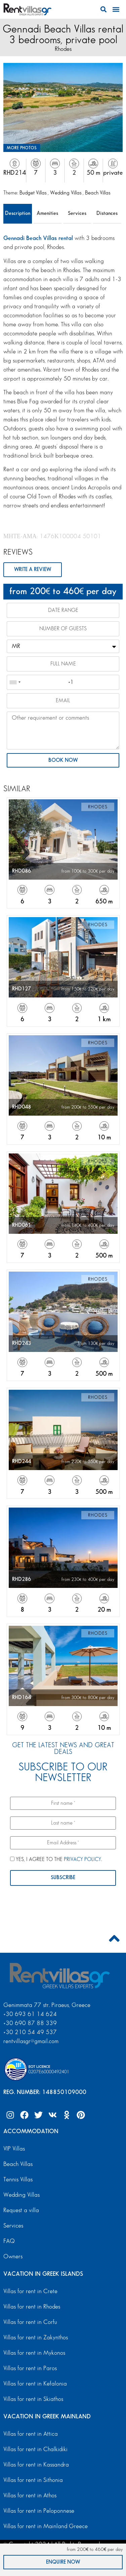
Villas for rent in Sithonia (33, 2480)
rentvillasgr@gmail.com (31, 2041)
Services (77, 213)
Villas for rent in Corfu (30, 2322)
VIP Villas (14, 2149)
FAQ (9, 2241)
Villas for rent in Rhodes (31, 2307)
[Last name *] (63, 1823)
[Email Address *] (63, 1842)
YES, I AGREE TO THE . (56, 1859)
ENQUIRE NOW (63, 2562)
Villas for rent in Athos (29, 2495)
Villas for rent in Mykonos (34, 2353)
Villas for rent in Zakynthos (35, 2337)
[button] (103, 9)
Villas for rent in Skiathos (33, 2399)
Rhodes (63, 49)
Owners (13, 2256)
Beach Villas (97, 192)
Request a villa (21, 2210)
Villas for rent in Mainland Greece (45, 2526)
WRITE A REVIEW (32, 569)
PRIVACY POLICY (82, 1859)
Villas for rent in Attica (30, 2434)
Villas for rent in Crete (30, 2291)
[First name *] (63, 1803)
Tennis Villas (18, 2179)
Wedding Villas (66, 192)
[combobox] (15, 682)
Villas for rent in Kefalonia (35, 2384)
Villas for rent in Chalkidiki (35, 2449)
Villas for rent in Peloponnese (38, 2511)
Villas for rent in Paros (30, 2368)
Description (17, 213)
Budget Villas (33, 192)
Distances (107, 213)
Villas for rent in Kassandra (36, 2465)
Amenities (47, 213)
